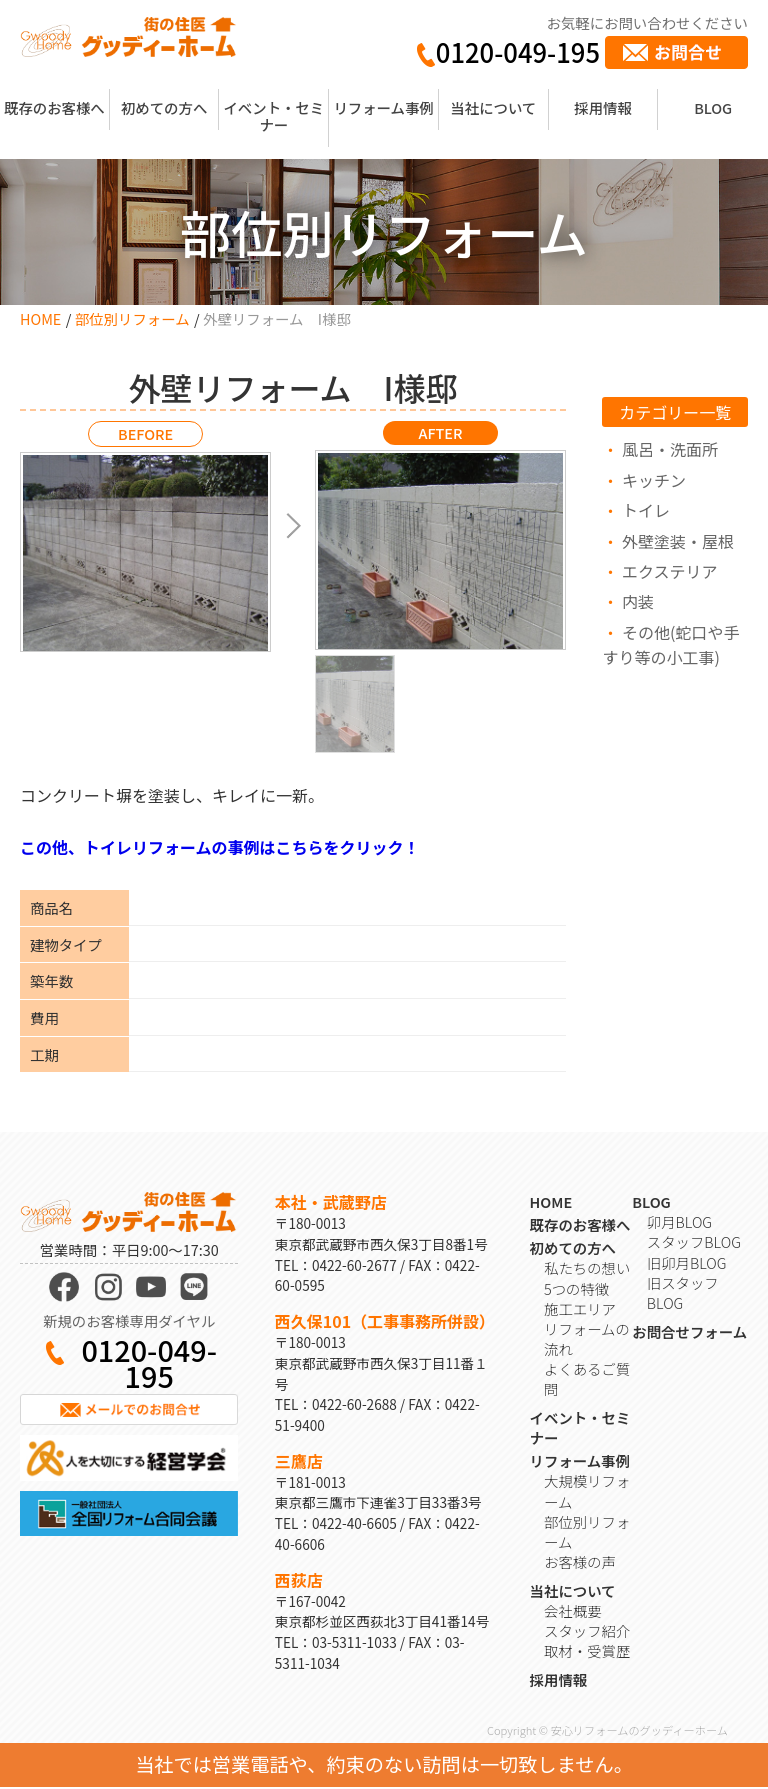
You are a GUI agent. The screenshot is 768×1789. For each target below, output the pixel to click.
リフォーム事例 (383, 107)
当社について (493, 107)
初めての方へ (164, 107)
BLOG (713, 107)
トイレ (646, 510)
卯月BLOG (679, 1223)
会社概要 (573, 1612)
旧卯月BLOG (687, 1263)
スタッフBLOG (694, 1243)
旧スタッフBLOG (683, 1293)
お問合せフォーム (689, 1332)
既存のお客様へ (54, 107)
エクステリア (670, 571)
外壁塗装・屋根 (678, 541)
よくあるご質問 (587, 1380)
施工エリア (580, 1309)
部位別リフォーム (132, 318)
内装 (638, 601)
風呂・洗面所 (670, 449)
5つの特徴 (576, 1289)
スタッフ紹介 (587, 1632)
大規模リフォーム (587, 1492)
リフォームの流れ (587, 1340)
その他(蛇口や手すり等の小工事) (670, 645)
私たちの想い (587, 1269)
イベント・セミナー (273, 116)
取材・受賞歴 (587, 1652)
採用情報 (603, 107)
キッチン (654, 480)
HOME (40, 318)
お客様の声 (580, 1563)
